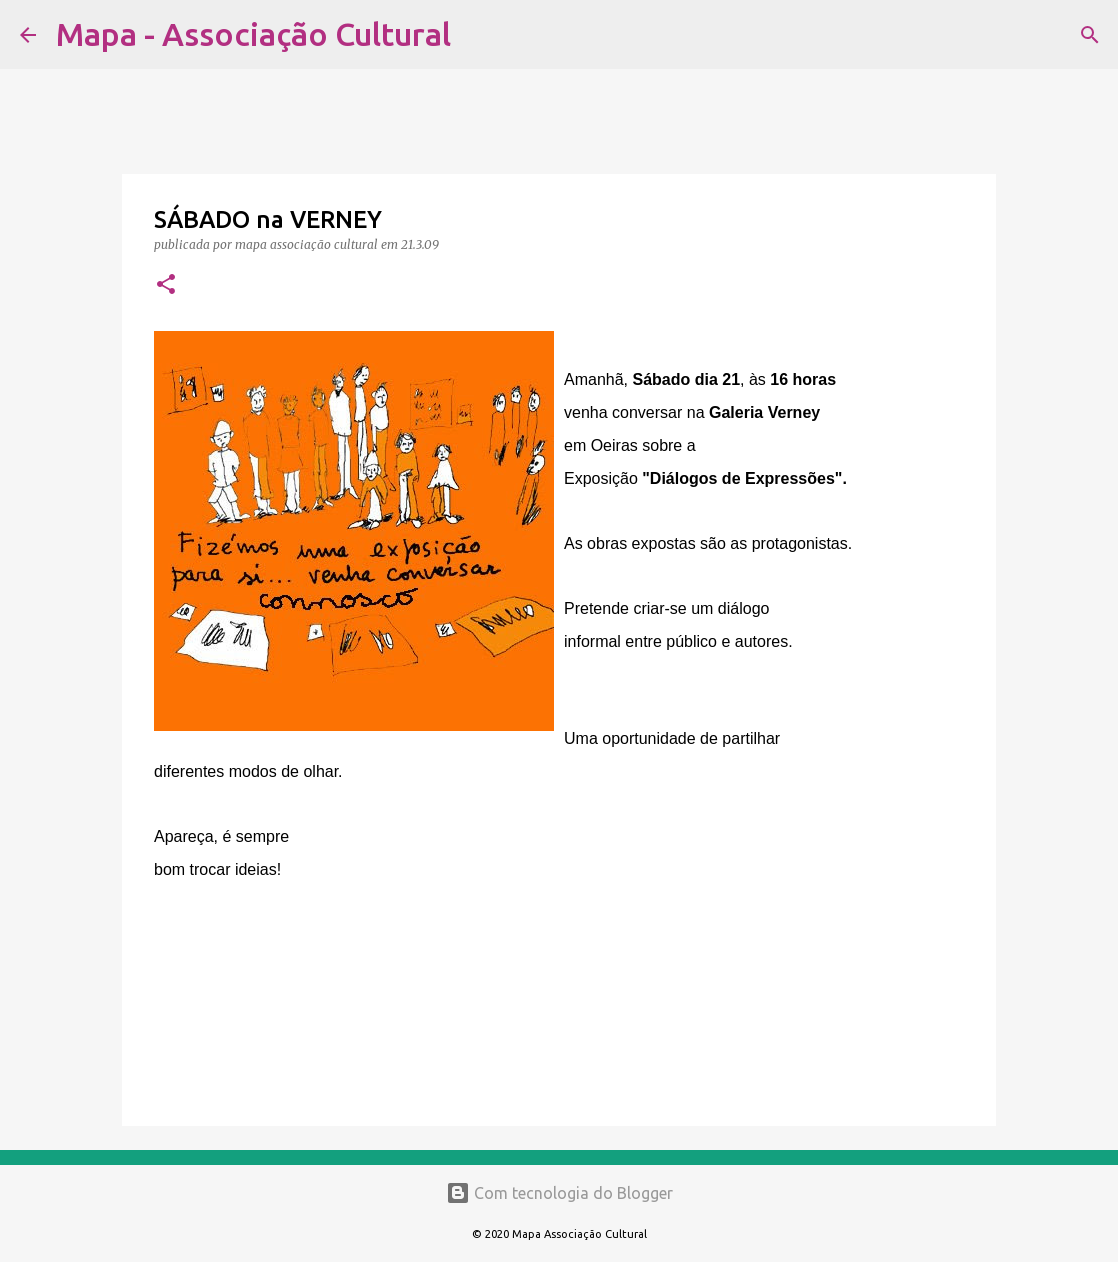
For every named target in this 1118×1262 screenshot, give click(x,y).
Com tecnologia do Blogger (559, 1193)
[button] (166, 285)
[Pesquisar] (479, 35)
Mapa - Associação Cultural (253, 34)
